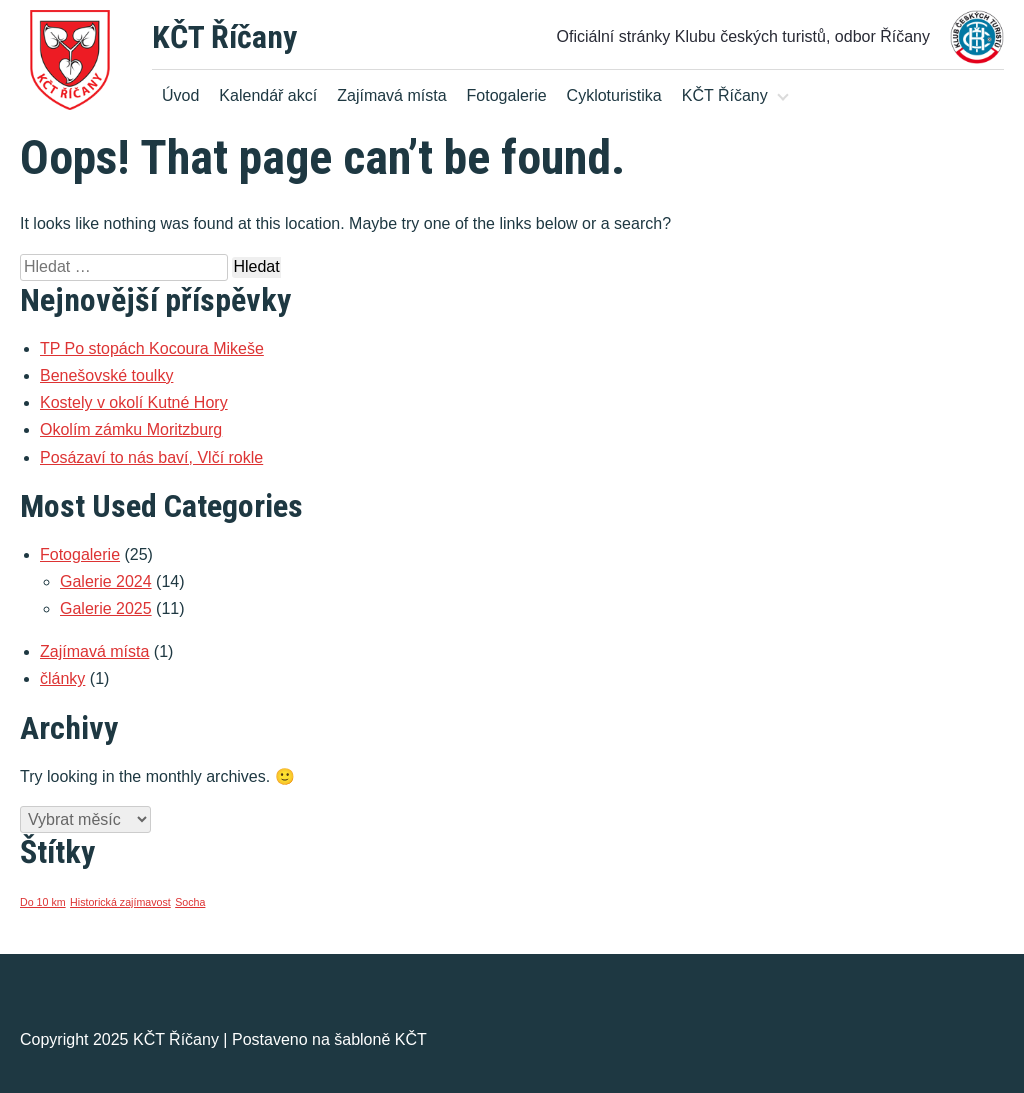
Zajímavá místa (391, 95)
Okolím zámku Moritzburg (131, 429)
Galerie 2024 (106, 581)
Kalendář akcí (268, 95)
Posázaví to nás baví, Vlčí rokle (151, 457)
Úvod (180, 95)
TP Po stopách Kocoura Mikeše (152, 348)
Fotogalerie (507, 95)
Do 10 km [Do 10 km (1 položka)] (43, 902)
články (62, 678)
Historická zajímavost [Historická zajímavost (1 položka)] (120, 902)
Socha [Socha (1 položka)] (190, 902)
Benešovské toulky (106, 375)
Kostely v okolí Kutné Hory (134, 402)
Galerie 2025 (106, 608)
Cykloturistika (614, 95)
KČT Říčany (224, 37)
